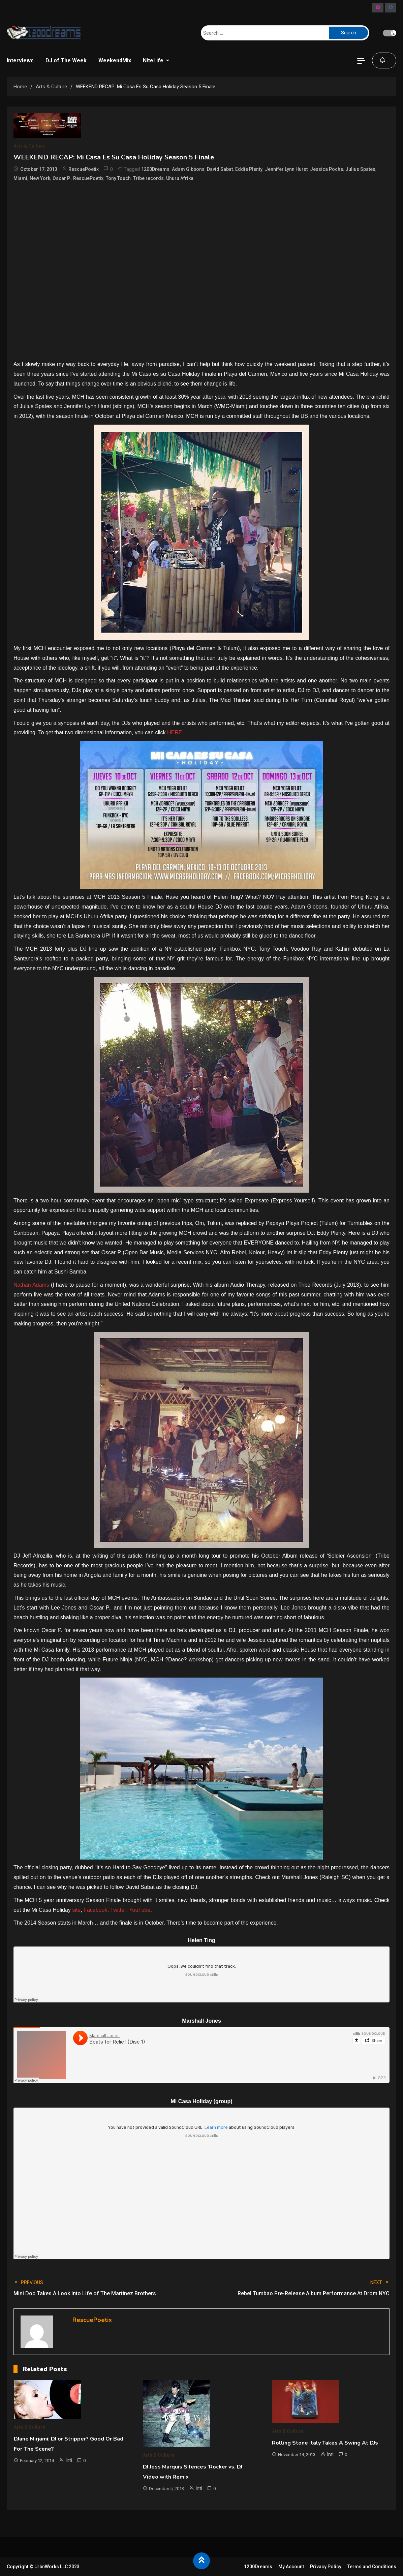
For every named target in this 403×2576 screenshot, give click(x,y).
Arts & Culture (29, 146)
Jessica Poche (326, 169)
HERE (174, 732)
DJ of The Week (66, 60)
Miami (20, 178)
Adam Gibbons (188, 169)
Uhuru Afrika (179, 178)
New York (40, 178)
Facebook (95, 1910)
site (76, 1910)
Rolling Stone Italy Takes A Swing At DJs (325, 2443)
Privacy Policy (325, 2566)
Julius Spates (360, 169)
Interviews (20, 60)
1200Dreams (155, 169)
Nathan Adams (31, 1285)
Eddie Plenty (248, 169)
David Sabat (220, 169)
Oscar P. (62, 178)
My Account (291, 2566)
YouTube (139, 1910)
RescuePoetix (83, 169)
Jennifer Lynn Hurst (286, 169)
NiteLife (153, 60)
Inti (68, 2460)
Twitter (118, 1910)
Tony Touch (118, 178)
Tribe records (148, 178)
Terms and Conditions (371, 2566)
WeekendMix (114, 60)
